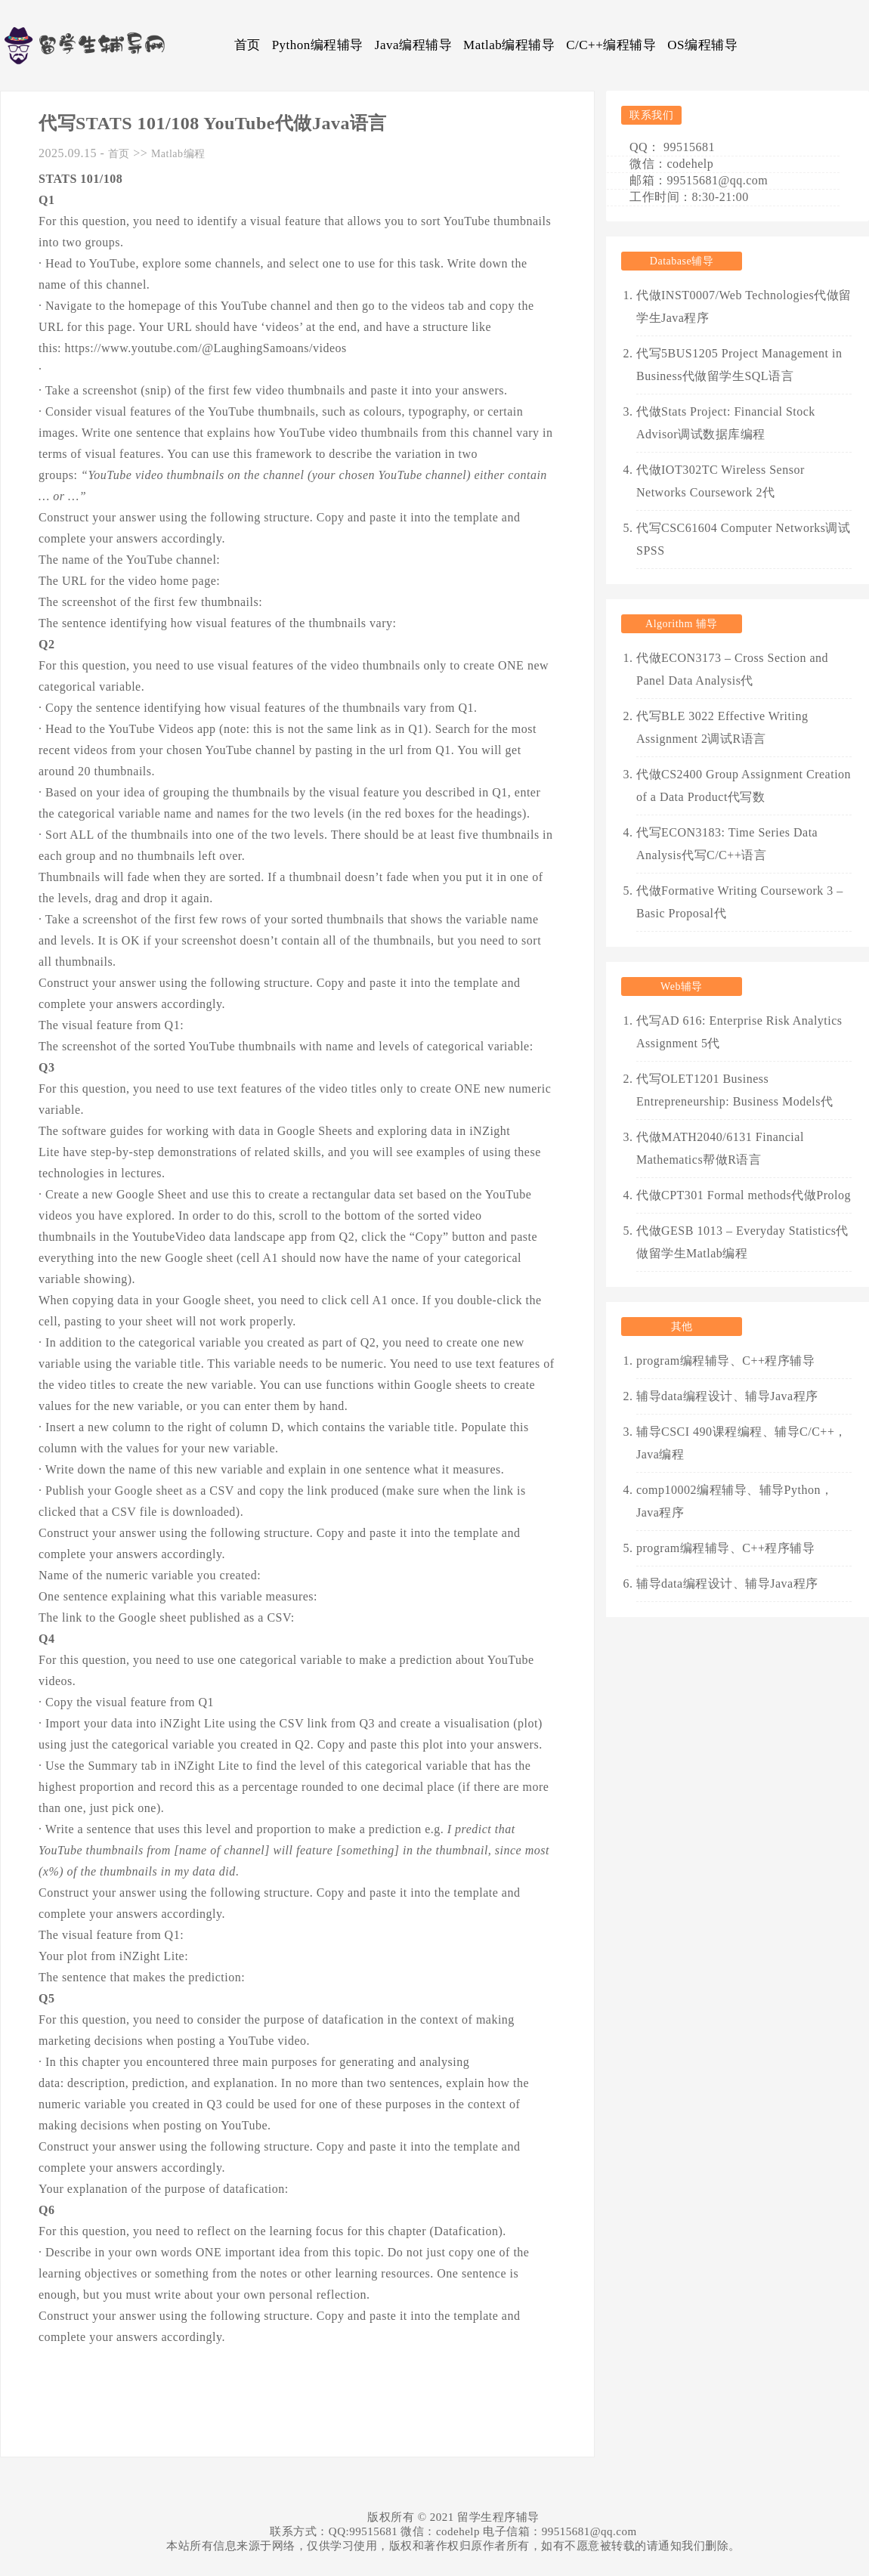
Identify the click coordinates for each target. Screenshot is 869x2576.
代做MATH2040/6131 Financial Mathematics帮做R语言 (720, 1148)
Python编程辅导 (317, 45)
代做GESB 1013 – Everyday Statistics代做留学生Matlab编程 (742, 1242)
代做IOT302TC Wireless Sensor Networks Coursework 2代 (720, 481)
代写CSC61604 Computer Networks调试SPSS (743, 539)
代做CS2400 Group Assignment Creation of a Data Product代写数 (743, 785)
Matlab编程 (178, 153)
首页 (247, 45)
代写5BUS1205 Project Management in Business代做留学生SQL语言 (739, 364)
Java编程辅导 (413, 45)
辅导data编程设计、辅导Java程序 (727, 1396)
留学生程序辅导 (498, 2517)
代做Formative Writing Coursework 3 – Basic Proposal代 (739, 902)
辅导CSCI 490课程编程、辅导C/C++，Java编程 (741, 1443)
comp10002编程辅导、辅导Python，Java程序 (734, 1501)
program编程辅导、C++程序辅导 (725, 1360)
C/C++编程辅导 (611, 45)
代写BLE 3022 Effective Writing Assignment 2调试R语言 (722, 727)
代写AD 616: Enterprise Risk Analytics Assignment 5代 (739, 1032)
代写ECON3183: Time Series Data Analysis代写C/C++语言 (727, 843)
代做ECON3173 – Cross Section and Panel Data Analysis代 (732, 669)
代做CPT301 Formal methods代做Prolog (743, 1195)
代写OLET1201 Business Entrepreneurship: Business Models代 (734, 1090)
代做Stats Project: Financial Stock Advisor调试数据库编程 (725, 423)
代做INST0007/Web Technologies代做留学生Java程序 (744, 306)
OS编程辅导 (702, 45)
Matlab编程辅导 (509, 45)
